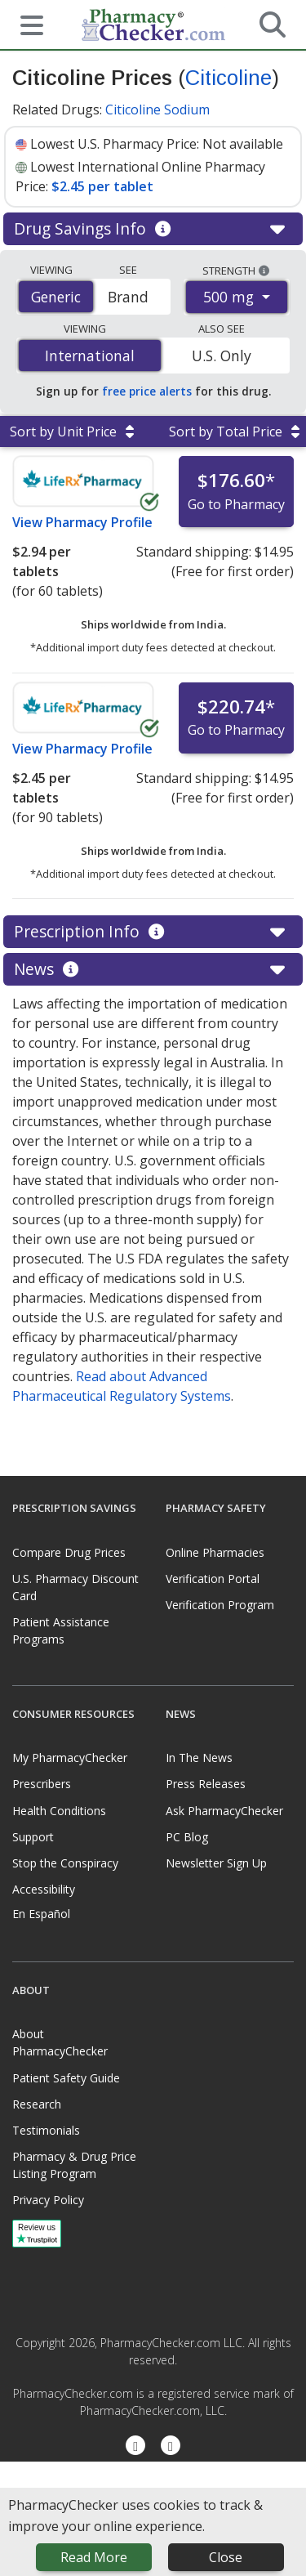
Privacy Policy (48, 2199)
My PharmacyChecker (69, 1757)
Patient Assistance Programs (60, 1630)
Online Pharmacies (215, 1552)
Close (225, 2557)
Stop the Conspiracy (65, 1863)
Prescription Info (153, 931)
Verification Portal (212, 1578)
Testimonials (46, 2130)
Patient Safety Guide (66, 2078)
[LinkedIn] (171, 2447)
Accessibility (43, 1889)
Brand (128, 296)
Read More (93, 2557)
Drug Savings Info (153, 228)
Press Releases (206, 1783)
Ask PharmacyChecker (224, 1810)
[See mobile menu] (25, 23)
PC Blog (187, 1837)
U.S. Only (221, 355)
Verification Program (220, 1604)
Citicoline (228, 77)
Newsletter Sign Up (216, 1863)
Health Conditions (59, 1810)
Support (33, 1837)
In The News (199, 1757)
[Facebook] (136, 2447)
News (153, 969)
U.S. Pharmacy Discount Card (75, 1587)
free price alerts (147, 391)
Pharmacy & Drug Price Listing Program (74, 2165)
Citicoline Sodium (157, 110)
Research (36, 2104)
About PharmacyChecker (60, 2042)
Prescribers (41, 1783)
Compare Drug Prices (69, 1552)
